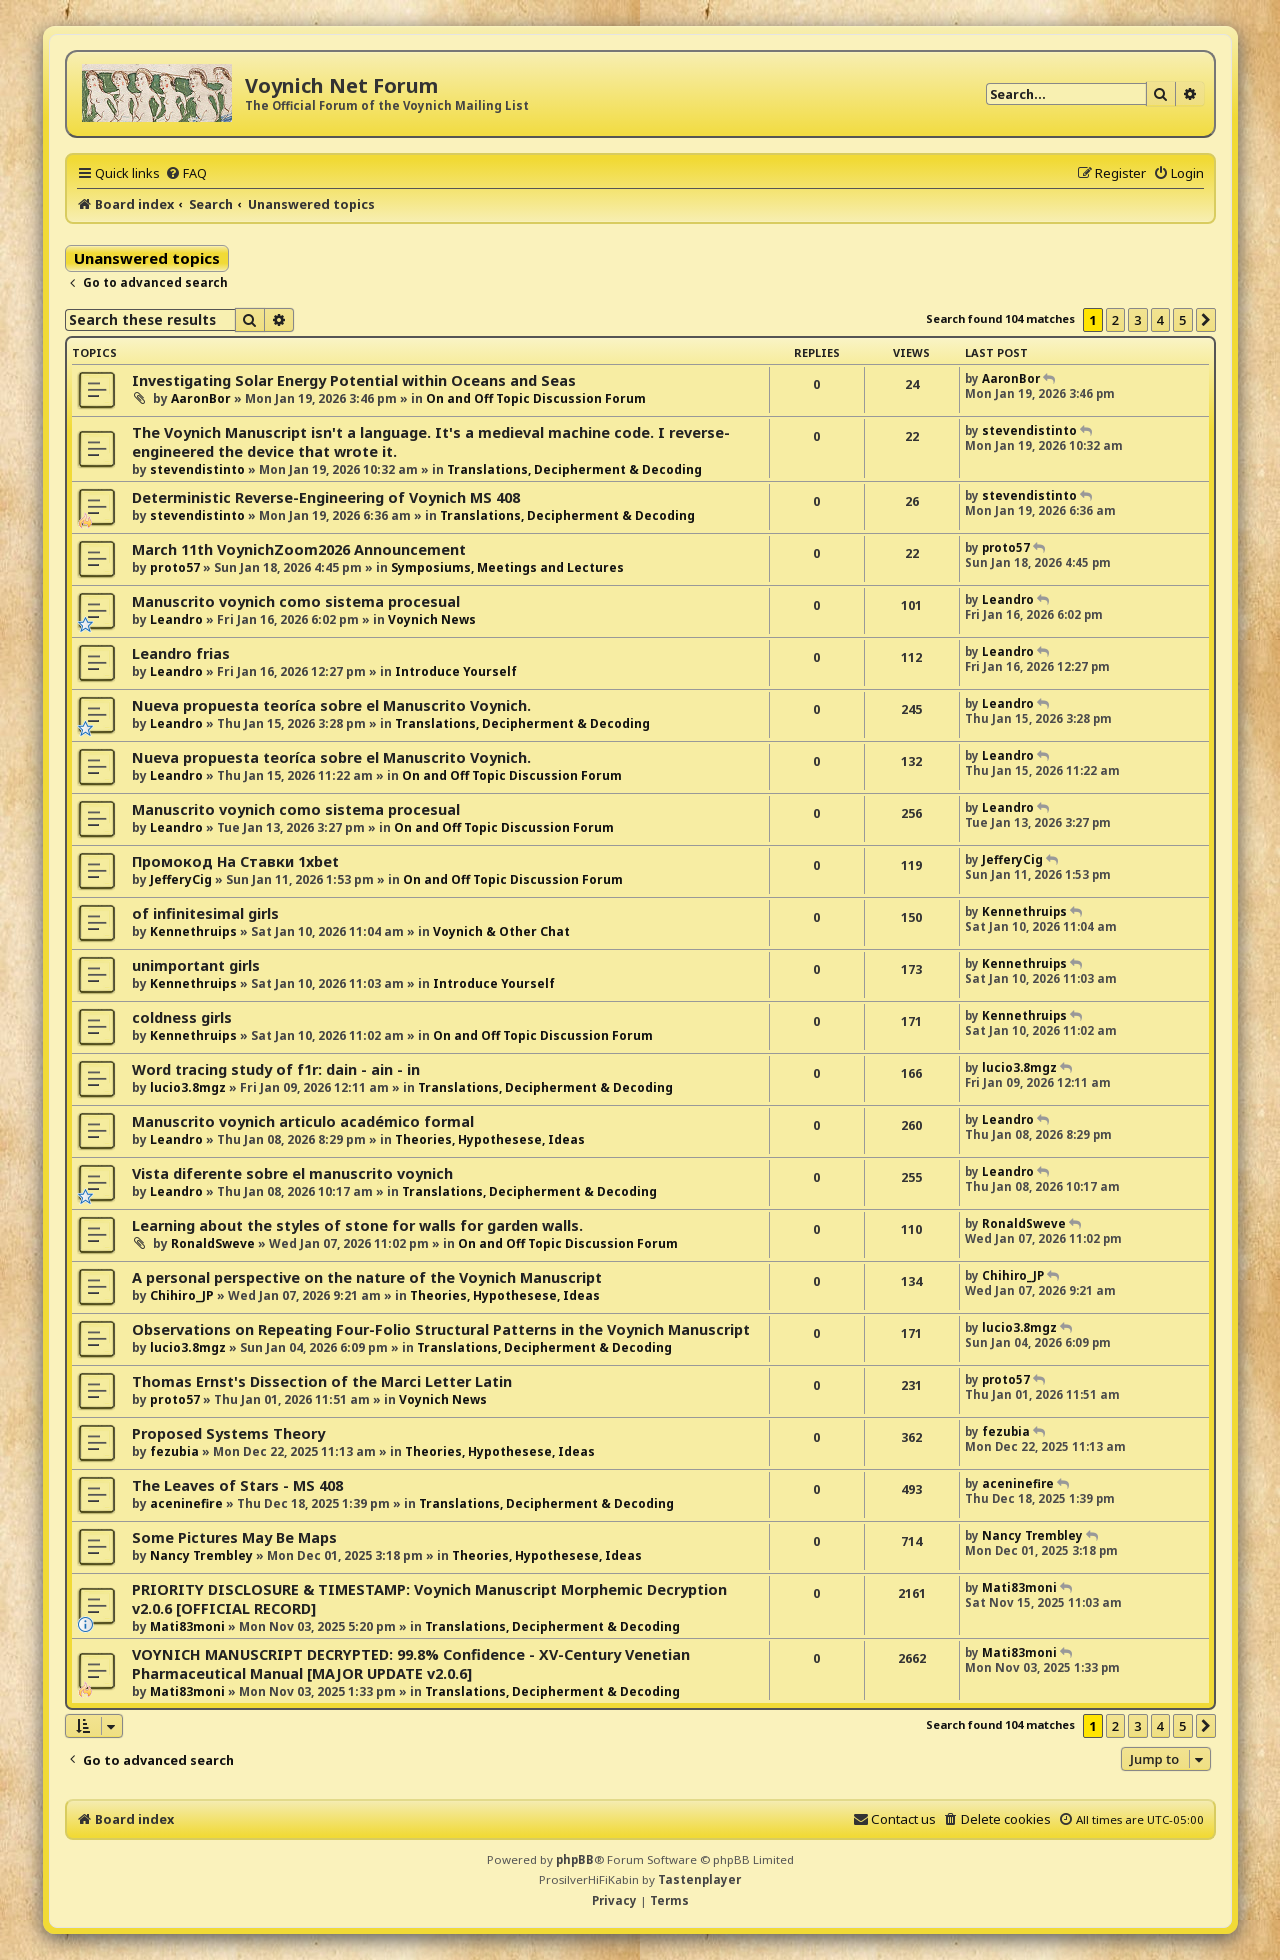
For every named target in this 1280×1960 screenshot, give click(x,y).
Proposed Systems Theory (228, 1433)
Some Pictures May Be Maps (234, 1537)
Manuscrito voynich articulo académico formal (303, 1121)
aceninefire (186, 1503)
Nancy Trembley (201, 1555)
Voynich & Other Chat (501, 931)
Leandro (176, 619)
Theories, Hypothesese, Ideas (490, 1139)
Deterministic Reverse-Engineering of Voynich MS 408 (326, 497)
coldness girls (182, 1017)
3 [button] (1137, 320)
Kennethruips (193, 931)
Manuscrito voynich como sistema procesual (296, 601)
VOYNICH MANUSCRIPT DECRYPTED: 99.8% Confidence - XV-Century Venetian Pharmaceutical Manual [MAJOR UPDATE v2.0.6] (411, 1664)
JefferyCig (181, 879)
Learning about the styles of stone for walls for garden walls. (357, 1225)
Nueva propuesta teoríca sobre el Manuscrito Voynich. (331, 705)
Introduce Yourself (456, 671)
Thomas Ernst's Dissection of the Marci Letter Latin (322, 1381)
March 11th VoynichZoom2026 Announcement (299, 549)
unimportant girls (196, 965)
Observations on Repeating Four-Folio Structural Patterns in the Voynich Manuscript (441, 1329)
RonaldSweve (213, 1243)
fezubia (174, 1451)
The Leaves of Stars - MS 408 (237, 1485)
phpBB (575, 1859)
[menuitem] (186, 173)
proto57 (175, 567)
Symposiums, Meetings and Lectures (507, 567)
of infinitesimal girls (205, 913)
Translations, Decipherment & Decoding (574, 469)
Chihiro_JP (182, 1295)
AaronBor (201, 398)
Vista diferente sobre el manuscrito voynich (292, 1173)
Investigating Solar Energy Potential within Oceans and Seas (354, 380)
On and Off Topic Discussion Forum (536, 398)
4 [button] (1160, 320)
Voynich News (432, 619)
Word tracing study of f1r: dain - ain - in (276, 1069)
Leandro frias (181, 653)
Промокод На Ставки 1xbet (235, 861)
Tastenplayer (699, 1879)
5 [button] (1182, 320)
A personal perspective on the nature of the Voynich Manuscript (367, 1277)
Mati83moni (187, 1626)
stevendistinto (197, 469)
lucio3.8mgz (188, 1087)
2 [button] (1115, 320)
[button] (1206, 320)
